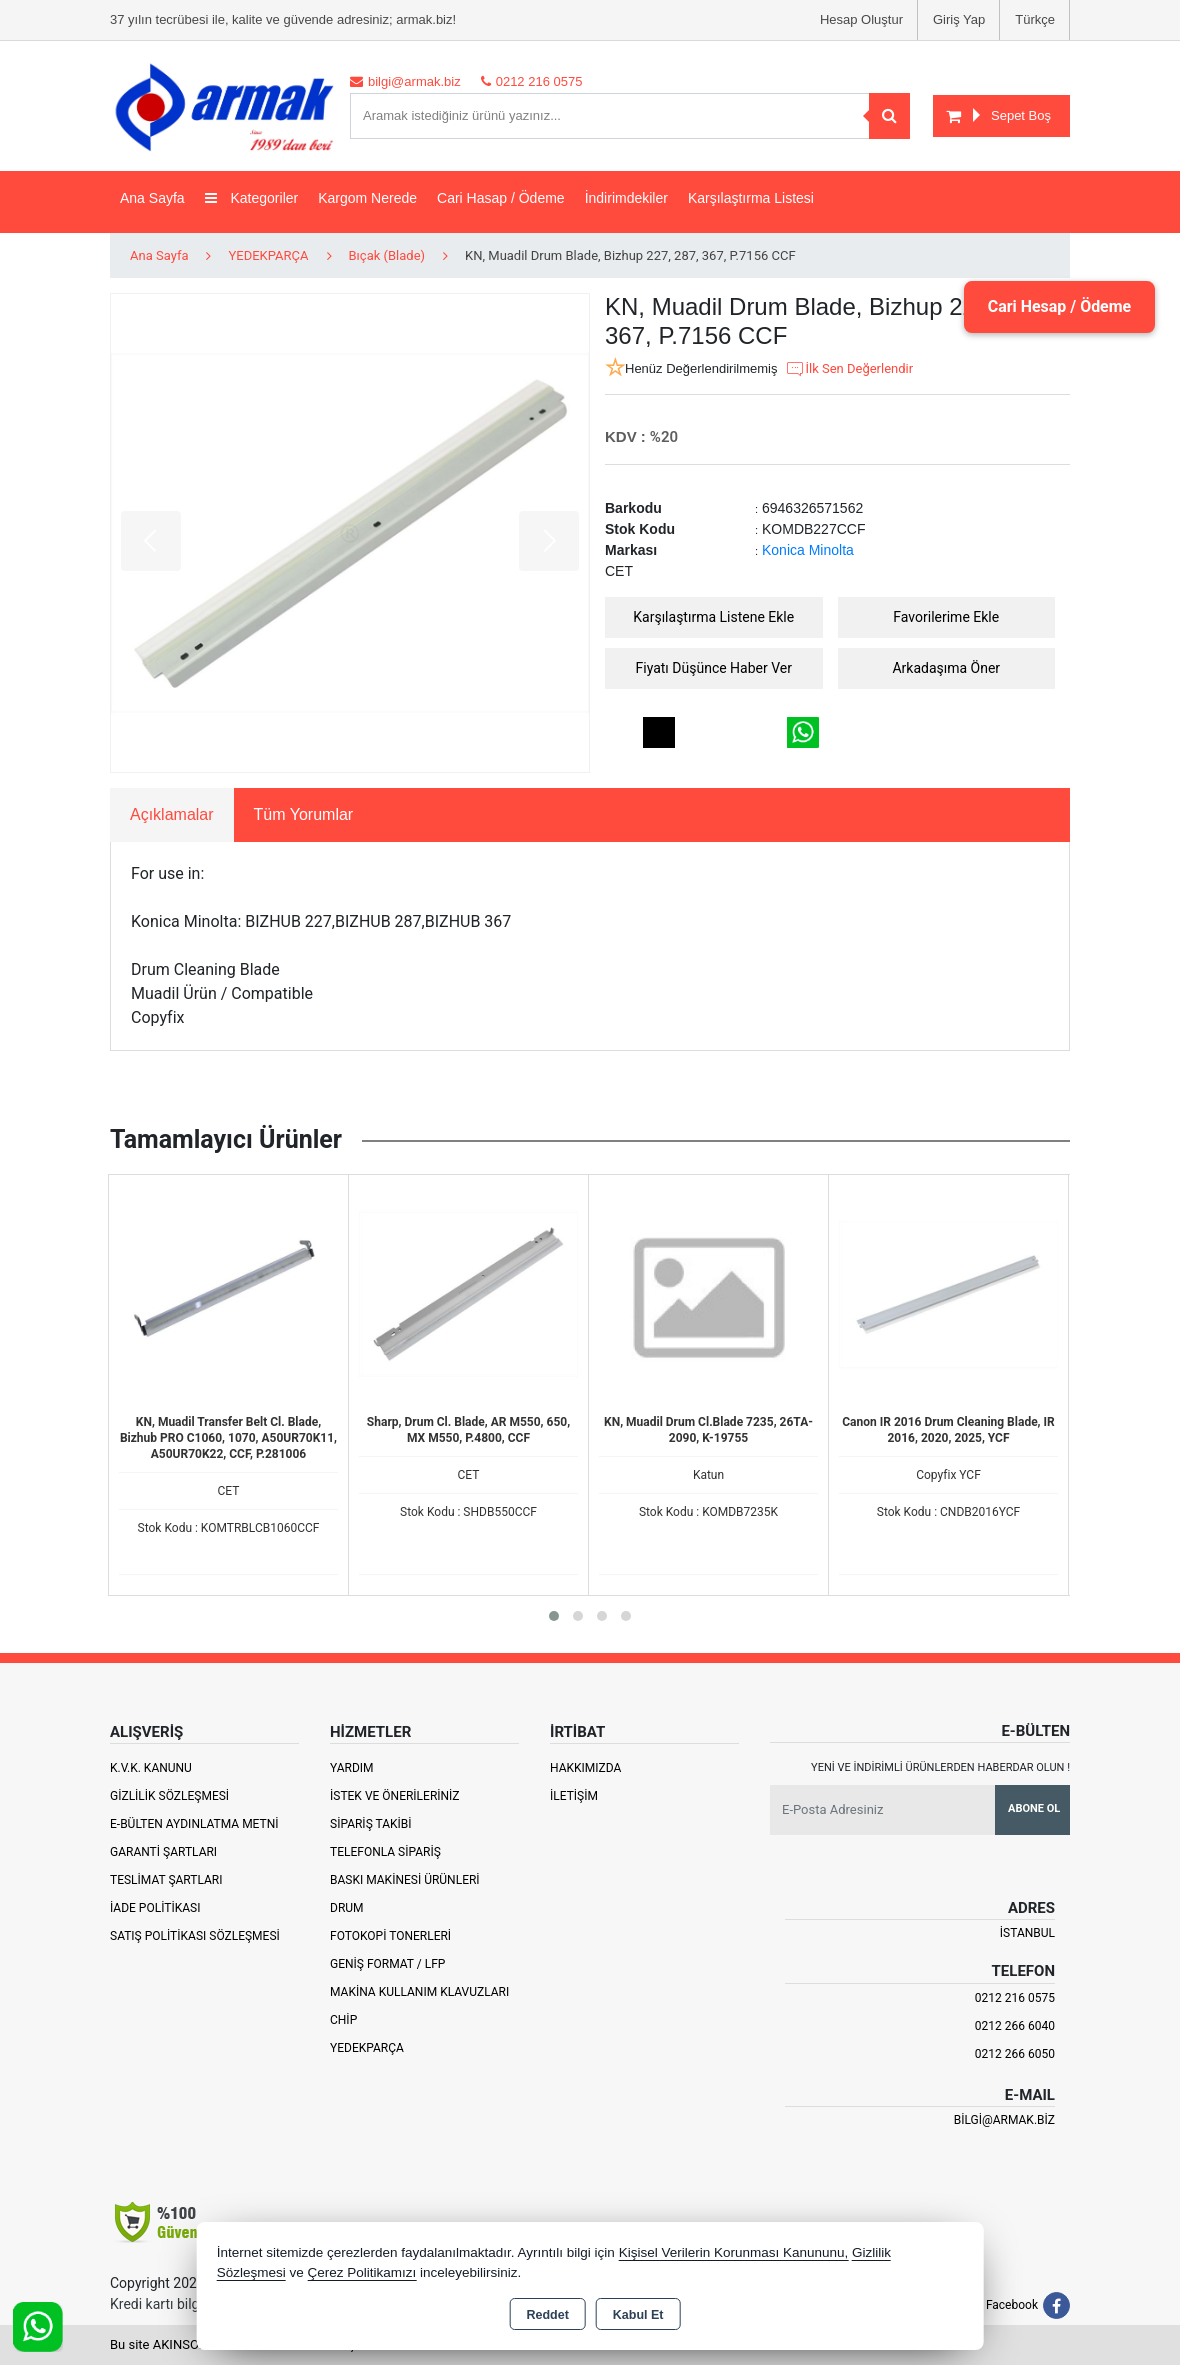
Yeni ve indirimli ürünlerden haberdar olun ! (940, 1767)
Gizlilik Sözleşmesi (169, 1796)
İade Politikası (155, 1908)
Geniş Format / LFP (387, 1964)
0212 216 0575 (1015, 1998)
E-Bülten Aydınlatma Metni (194, 1824)
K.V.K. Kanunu (151, 1768)
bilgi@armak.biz (1004, 2120)
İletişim (574, 1796)
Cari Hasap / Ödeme (501, 198)
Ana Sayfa (152, 198)
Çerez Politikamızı (361, 2272)
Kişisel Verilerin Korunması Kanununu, (734, 2252)
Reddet (547, 2315)
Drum (347, 1908)
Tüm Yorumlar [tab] (304, 814)
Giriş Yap (959, 19)
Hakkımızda (585, 1768)
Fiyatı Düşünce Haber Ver (714, 668)
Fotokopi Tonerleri (390, 1936)
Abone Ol (1034, 1808)
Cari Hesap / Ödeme (1059, 306)
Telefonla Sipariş (385, 1852)
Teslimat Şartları (166, 1880)
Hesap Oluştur (861, 19)
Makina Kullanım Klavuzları (419, 1992)
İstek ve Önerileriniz (395, 1796)
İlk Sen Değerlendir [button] (849, 369)
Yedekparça (367, 2048)
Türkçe (1035, 19)
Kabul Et (638, 2315)
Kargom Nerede (367, 198)
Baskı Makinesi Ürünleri (405, 1880)
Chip (343, 2020)
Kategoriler (252, 198)
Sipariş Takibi (371, 1824)
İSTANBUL (1027, 1933)
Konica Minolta (808, 550)
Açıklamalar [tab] (172, 814)
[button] (554, 1616)
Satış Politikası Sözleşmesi (195, 1936)
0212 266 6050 (1015, 2054)
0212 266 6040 (1015, 2026)
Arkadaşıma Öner (946, 668)
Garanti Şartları (163, 1852)
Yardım (352, 1768)
